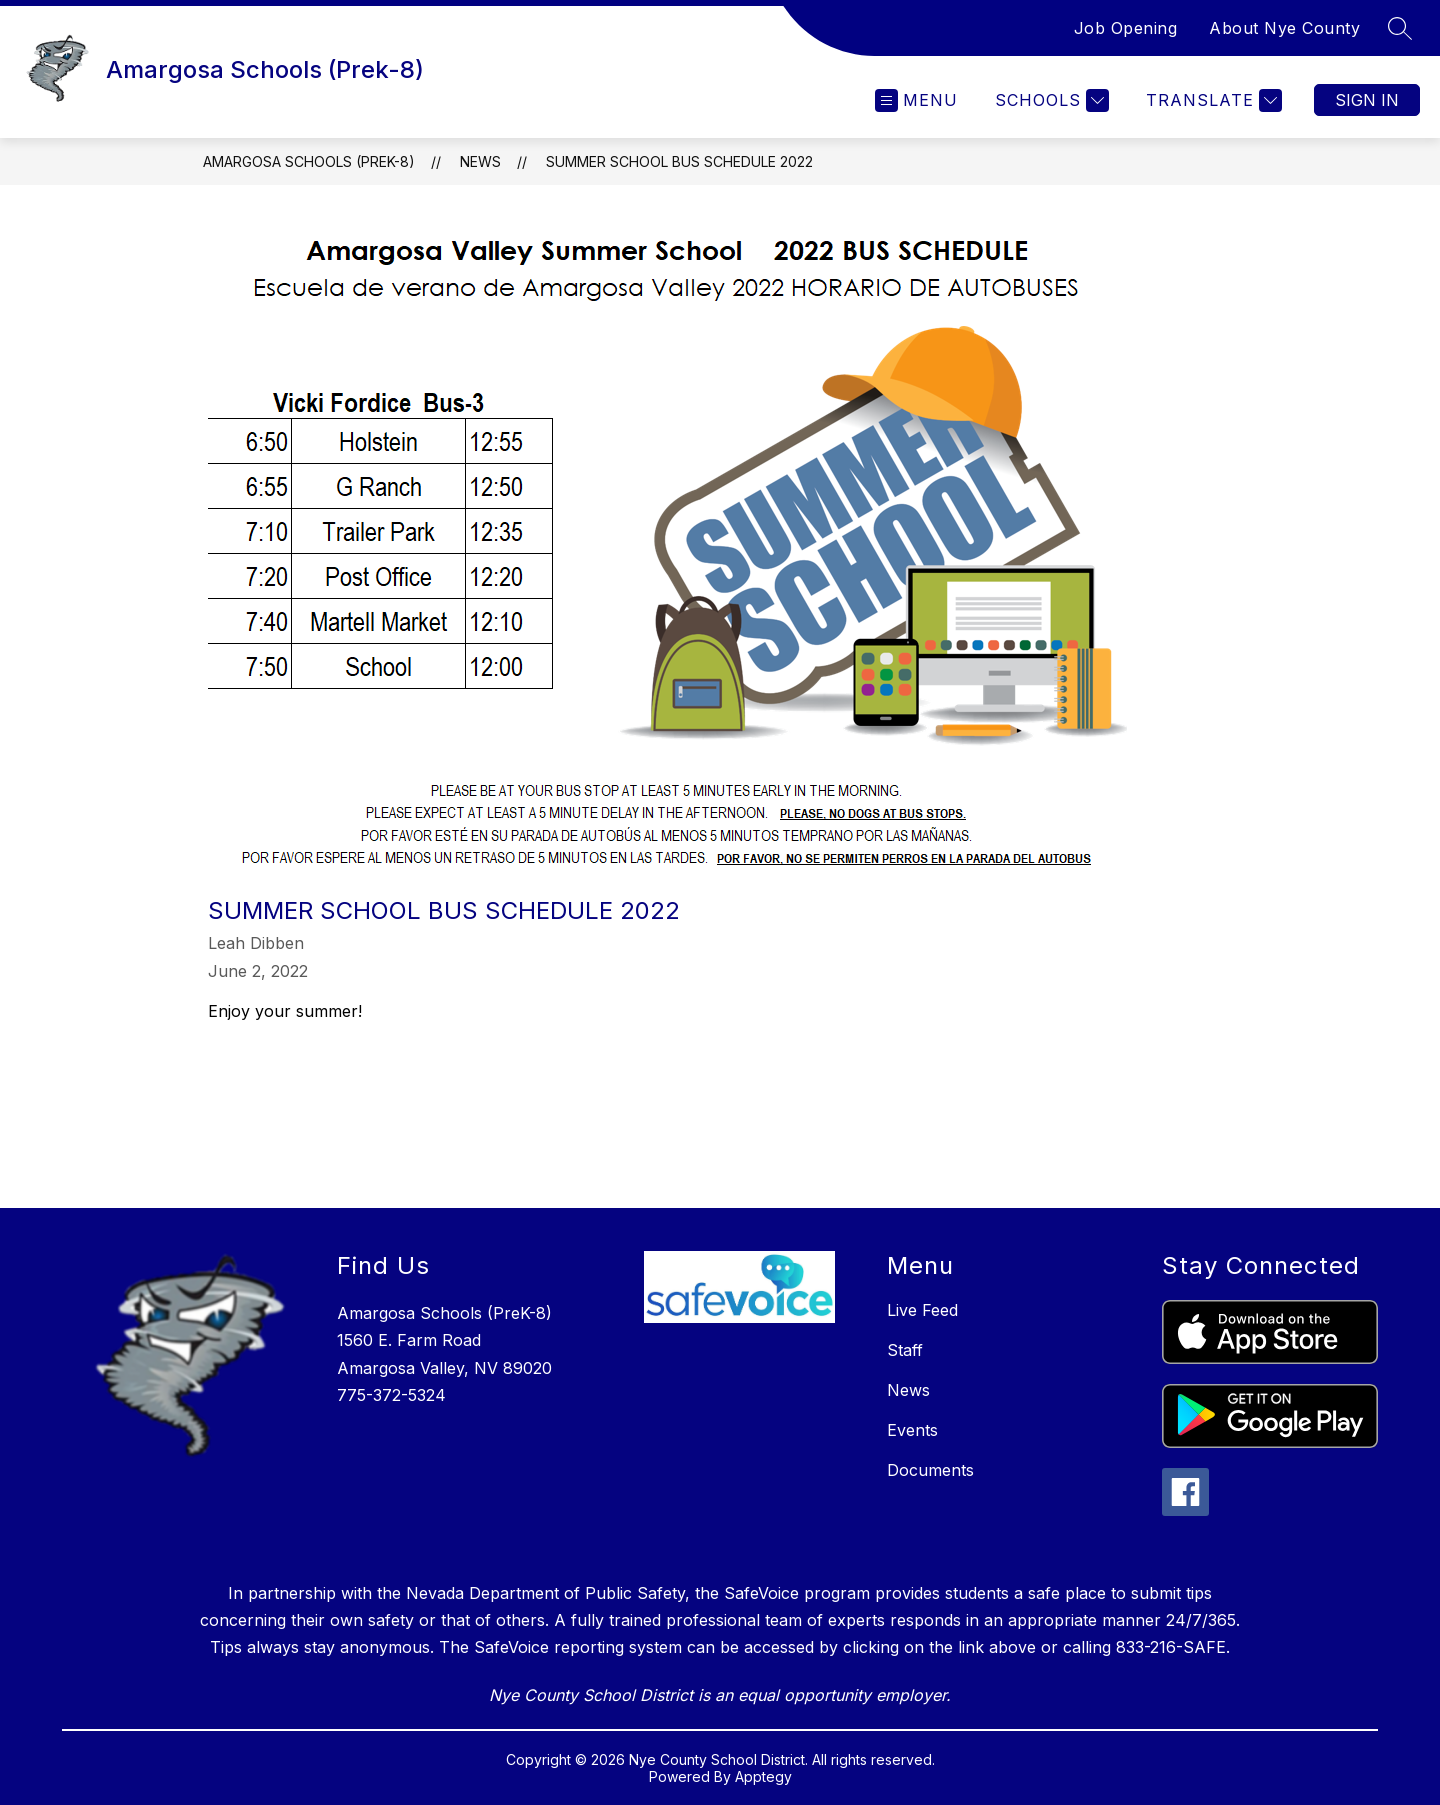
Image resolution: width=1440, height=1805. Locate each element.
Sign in (1367, 100)
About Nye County (1284, 28)
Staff (905, 1350)
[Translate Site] (1211, 100)
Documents (930, 1470)
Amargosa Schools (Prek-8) (309, 161)
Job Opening (1126, 28)
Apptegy (763, 1776)
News (480, 161)
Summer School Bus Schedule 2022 (679, 161)
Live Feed (922, 1310)
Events (912, 1430)
